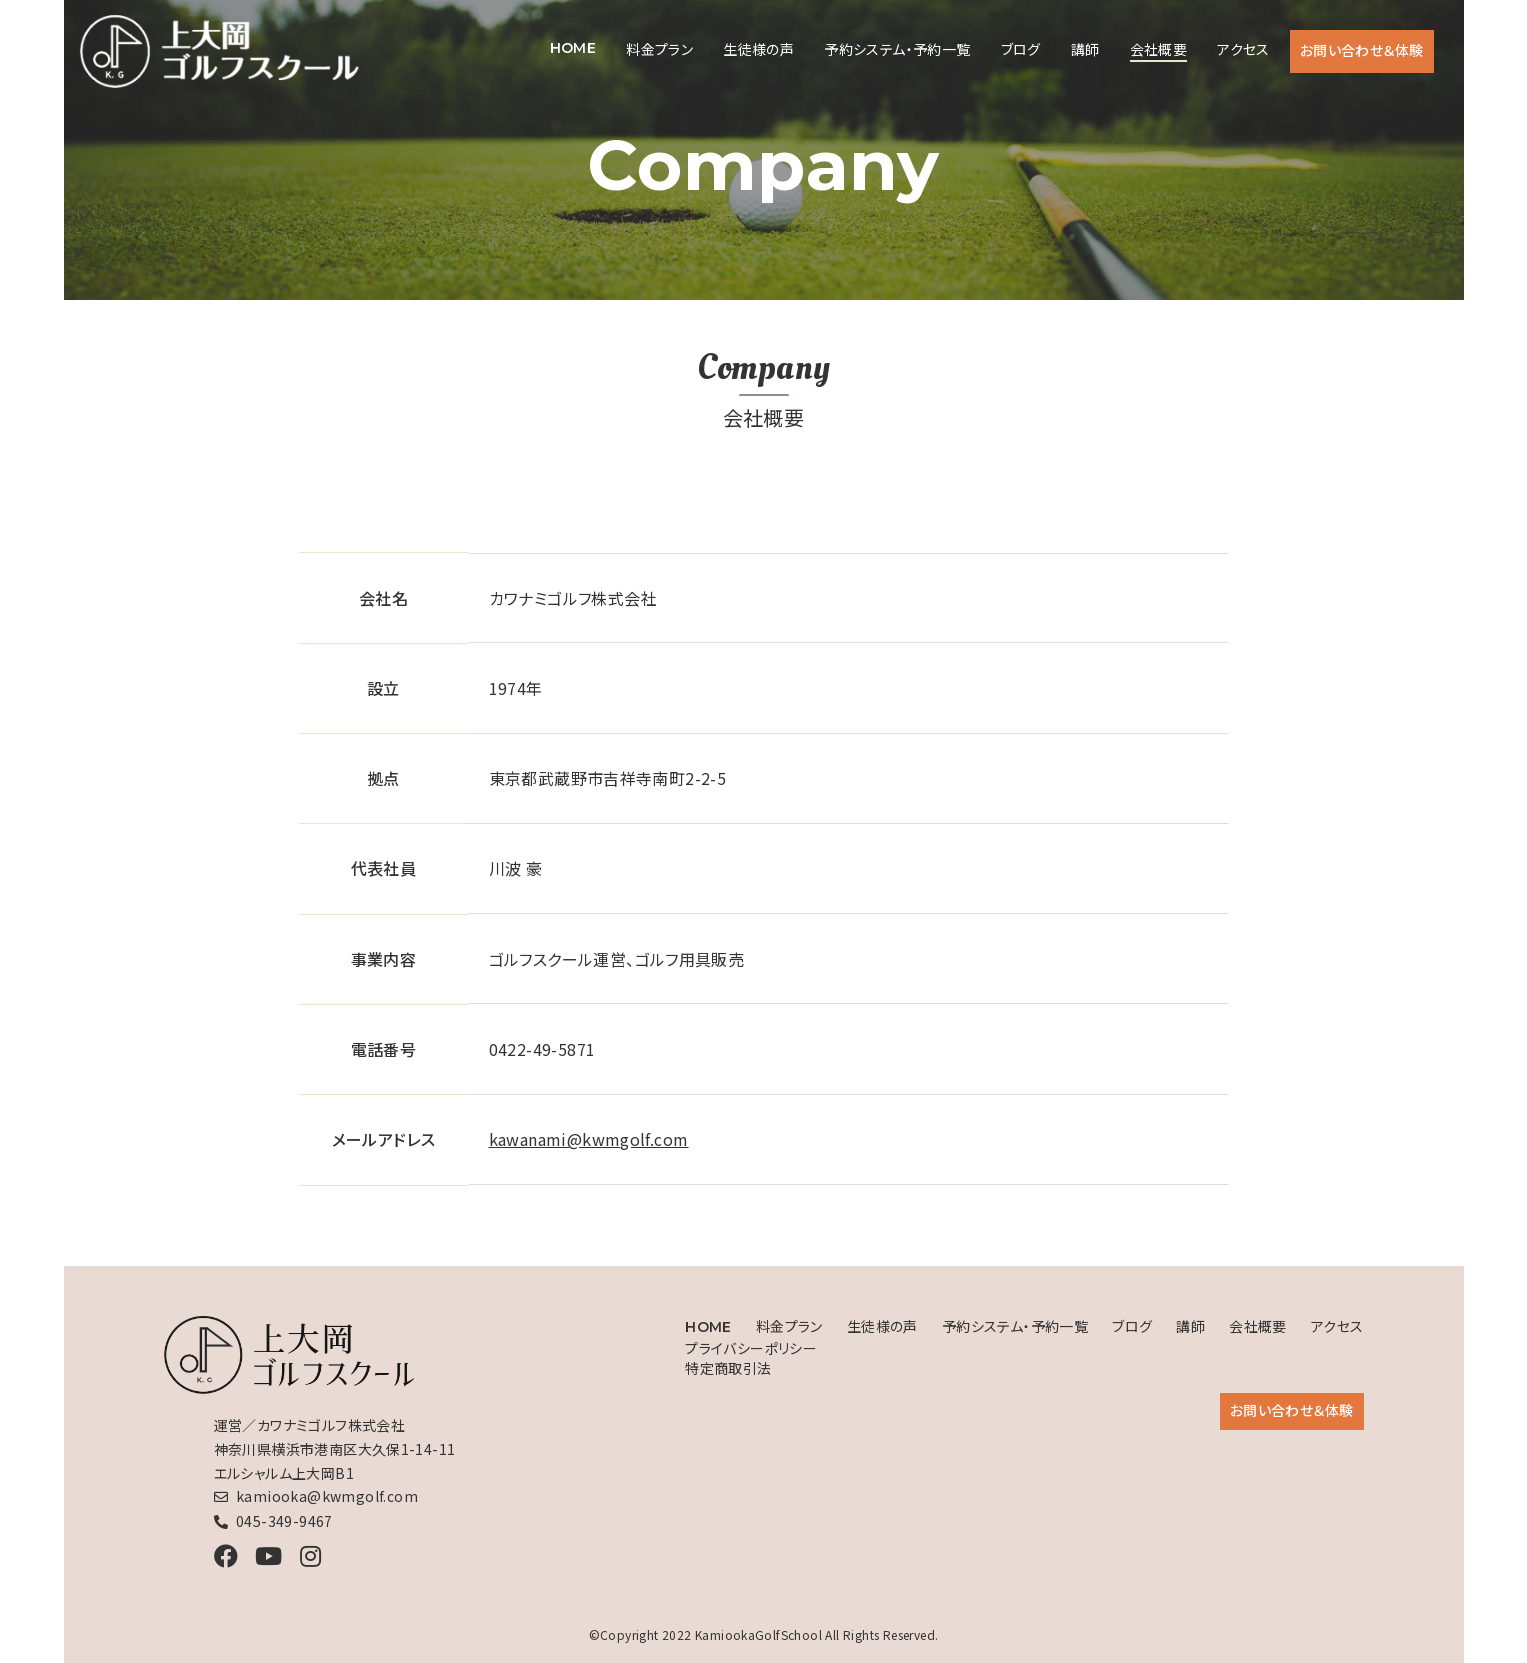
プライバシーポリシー (751, 1348)
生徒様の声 (758, 49)
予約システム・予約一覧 (897, 49)
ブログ (1021, 49)
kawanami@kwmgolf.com (589, 1139)
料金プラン (659, 49)
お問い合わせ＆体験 (1362, 50)
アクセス (1243, 49)
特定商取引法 (728, 1368)
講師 (1085, 49)
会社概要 (1159, 49)
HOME (573, 48)
